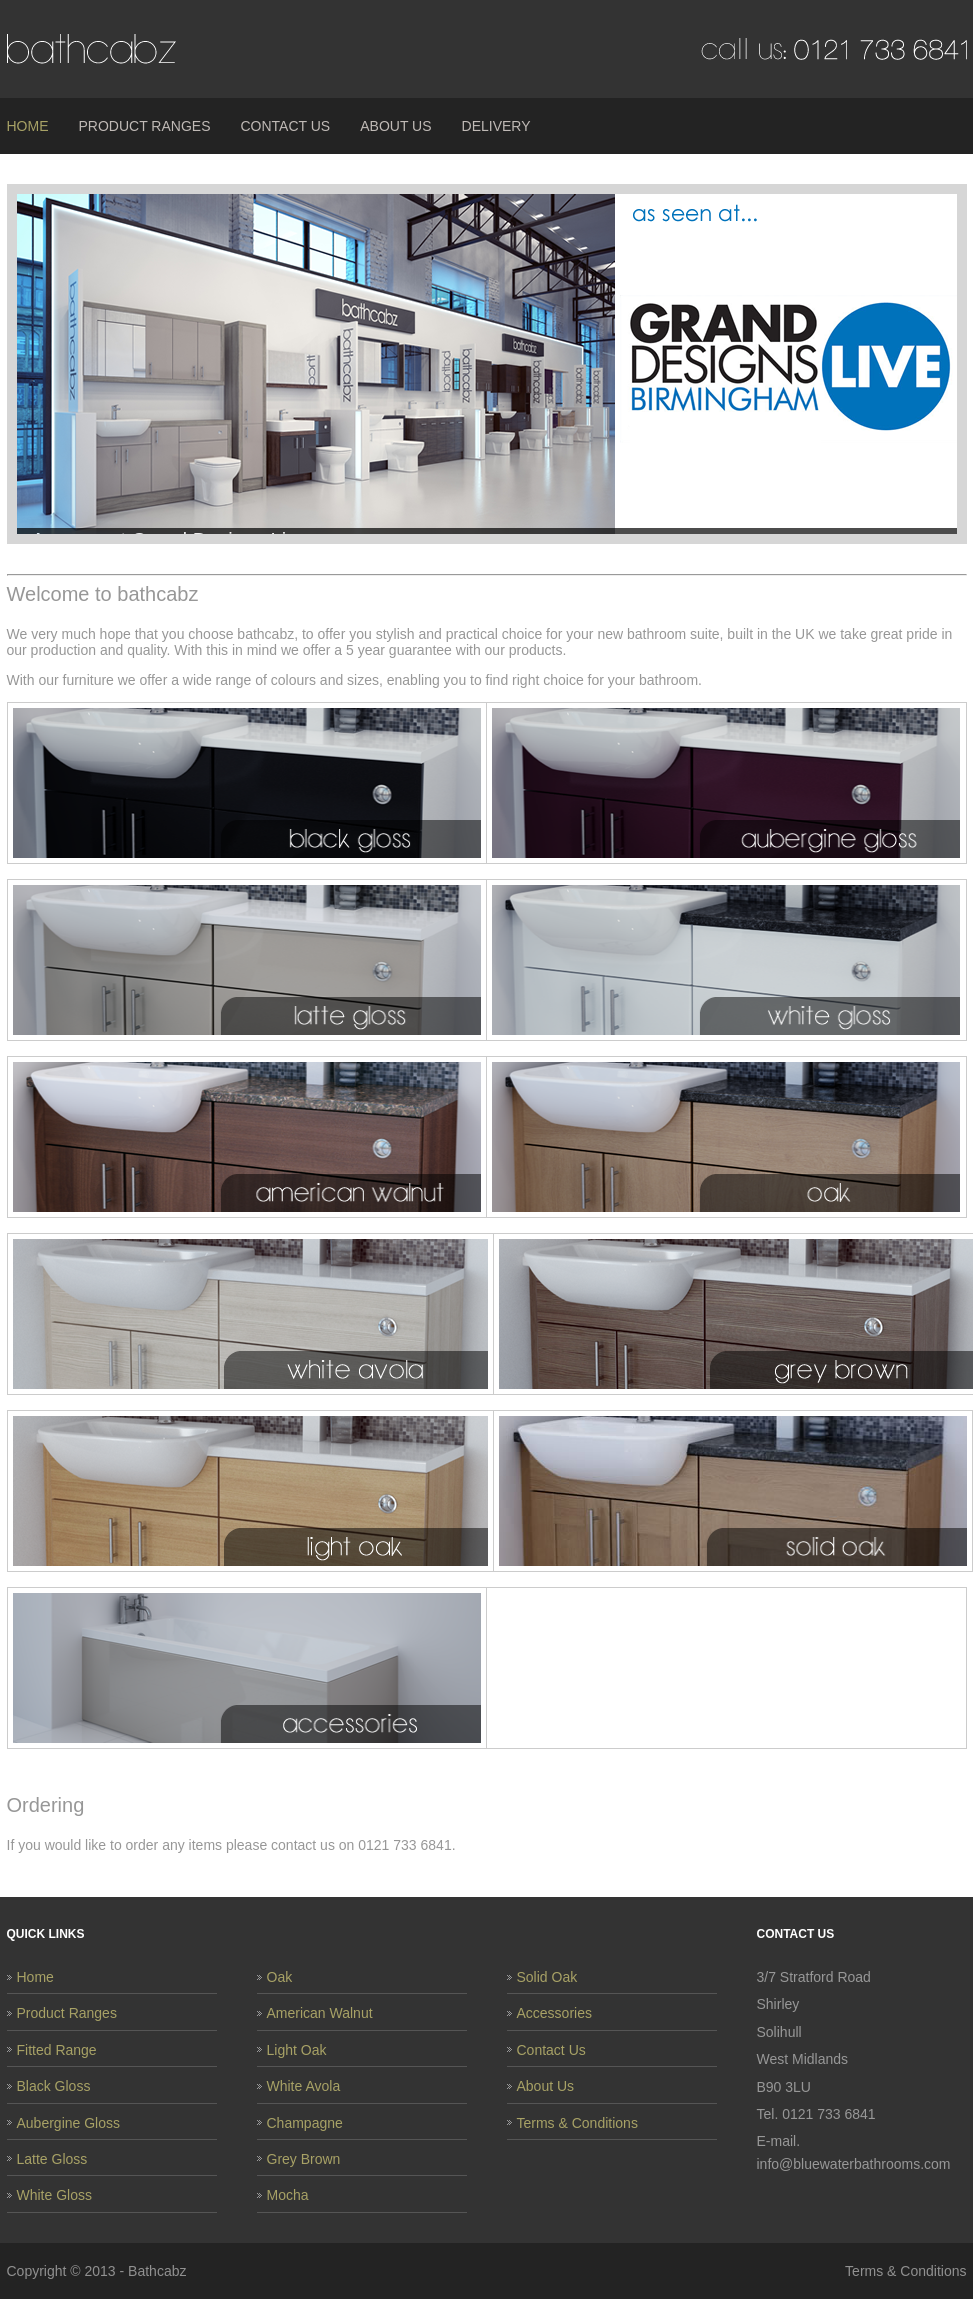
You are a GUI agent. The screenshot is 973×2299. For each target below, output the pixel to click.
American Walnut (320, 2013)
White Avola (304, 2086)
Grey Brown (304, 2159)
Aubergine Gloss (69, 2123)
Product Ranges (145, 126)
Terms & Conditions (577, 2123)
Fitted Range (57, 2050)
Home (28, 126)
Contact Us (285, 126)
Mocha (288, 2195)
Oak (280, 1977)
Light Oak (297, 2050)
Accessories (554, 2013)
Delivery (496, 126)
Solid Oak (547, 1977)
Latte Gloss (52, 2159)
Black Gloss (54, 2086)
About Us (395, 126)
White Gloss (54, 2195)
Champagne (305, 2123)
